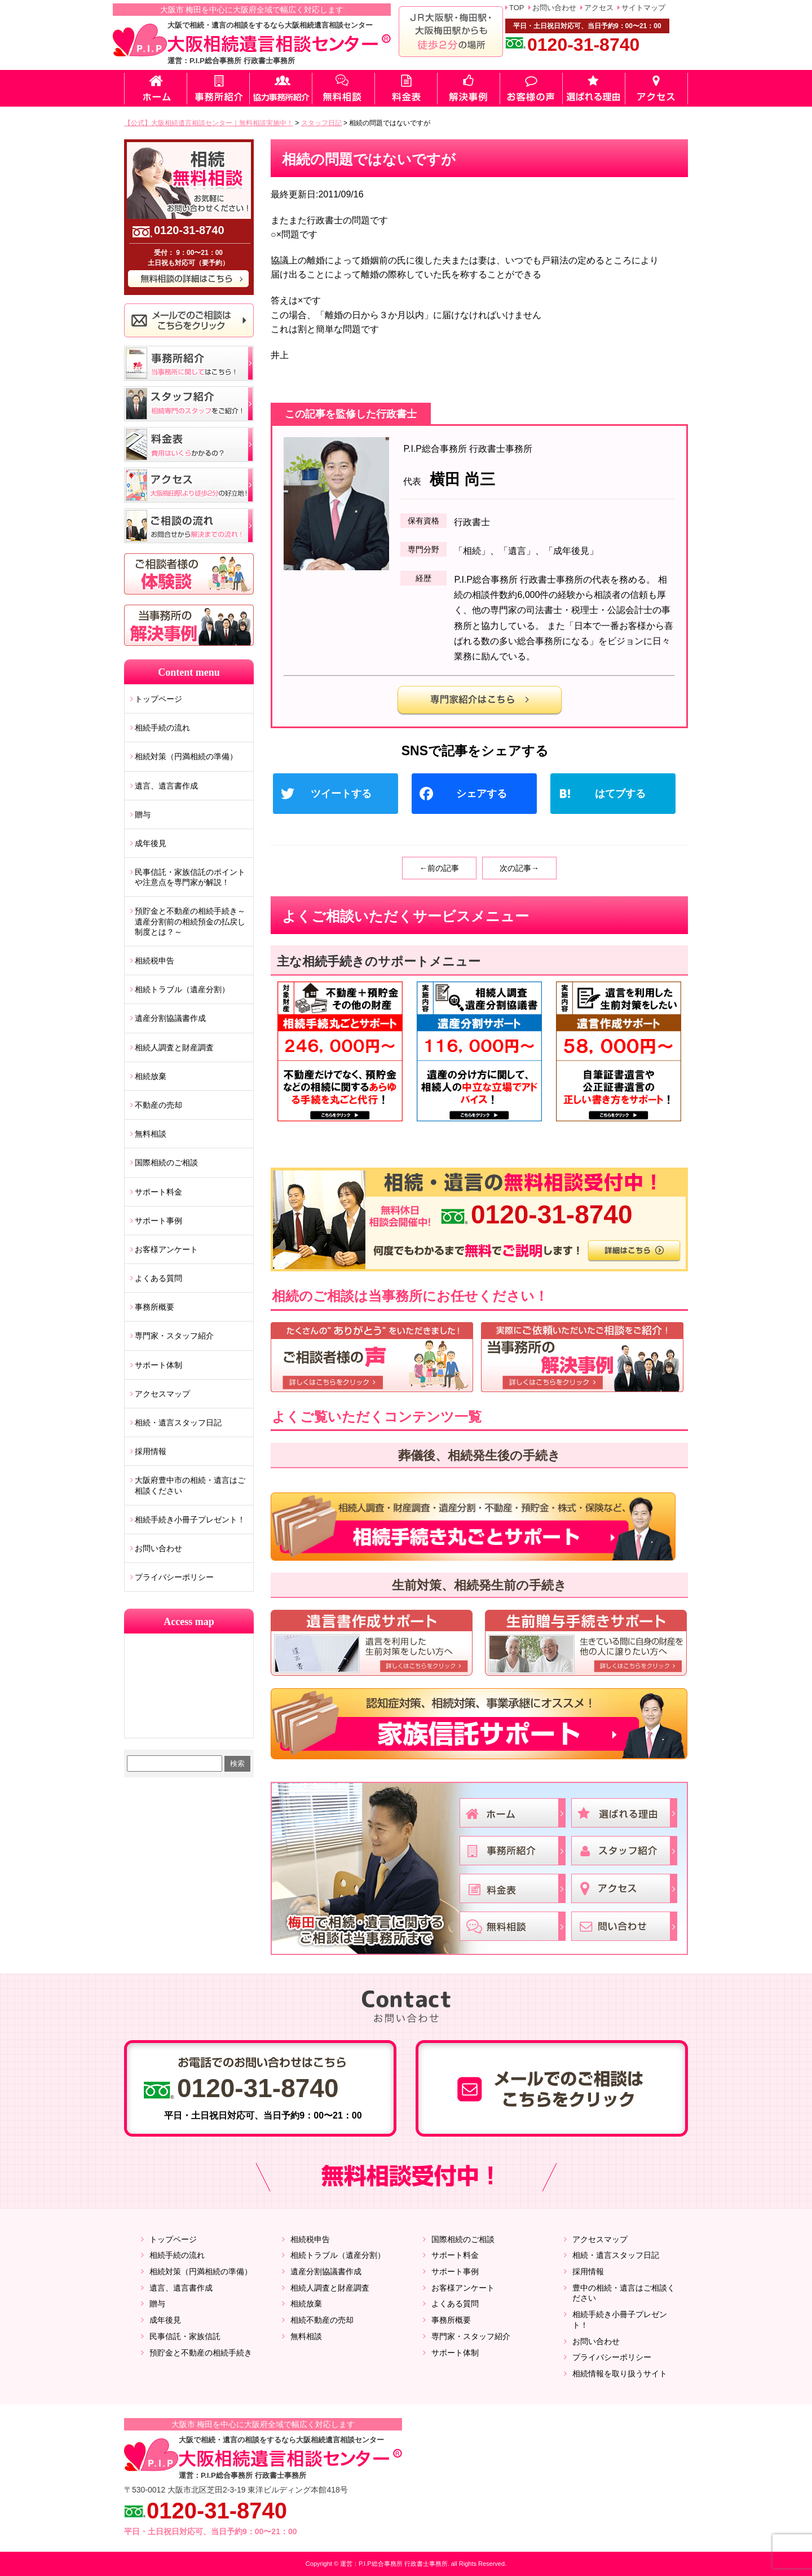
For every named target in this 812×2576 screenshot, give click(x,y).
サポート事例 (158, 1220)
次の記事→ (519, 868)
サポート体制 (158, 1365)
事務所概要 (154, 1306)
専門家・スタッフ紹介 (174, 1335)
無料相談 (150, 1133)
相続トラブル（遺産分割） (182, 989)
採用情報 (150, 1451)
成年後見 (150, 843)
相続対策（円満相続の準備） (186, 756)
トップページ (158, 698)
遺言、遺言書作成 (166, 785)
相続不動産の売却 (322, 2319)
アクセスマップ (162, 1393)
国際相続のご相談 (166, 1162)
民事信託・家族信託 (184, 2336)
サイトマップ (643, 7)
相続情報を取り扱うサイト (619, 2373)
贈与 (143, 814)
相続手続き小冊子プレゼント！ (190, 1519)
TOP (516, 7)
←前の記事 (439, 868)
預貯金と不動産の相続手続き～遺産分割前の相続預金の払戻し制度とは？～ (190, 921)
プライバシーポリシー (174, 1577)
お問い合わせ (554, 7)
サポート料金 (158, 1191)
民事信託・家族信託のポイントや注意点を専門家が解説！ (190, 877)
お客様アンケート (166, 1249)
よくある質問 (158, 1278)
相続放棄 (150, 1076)
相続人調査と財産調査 (174, 1047)
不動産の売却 (158, 1104)
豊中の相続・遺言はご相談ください (623, 2293)
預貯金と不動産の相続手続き (200, 2352)
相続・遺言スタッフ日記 (178, 1422)
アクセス (599, 7)
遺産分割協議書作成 (170, 1018)
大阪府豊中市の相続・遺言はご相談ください (190, 1485)
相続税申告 (154, 960)
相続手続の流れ (162, 727)
